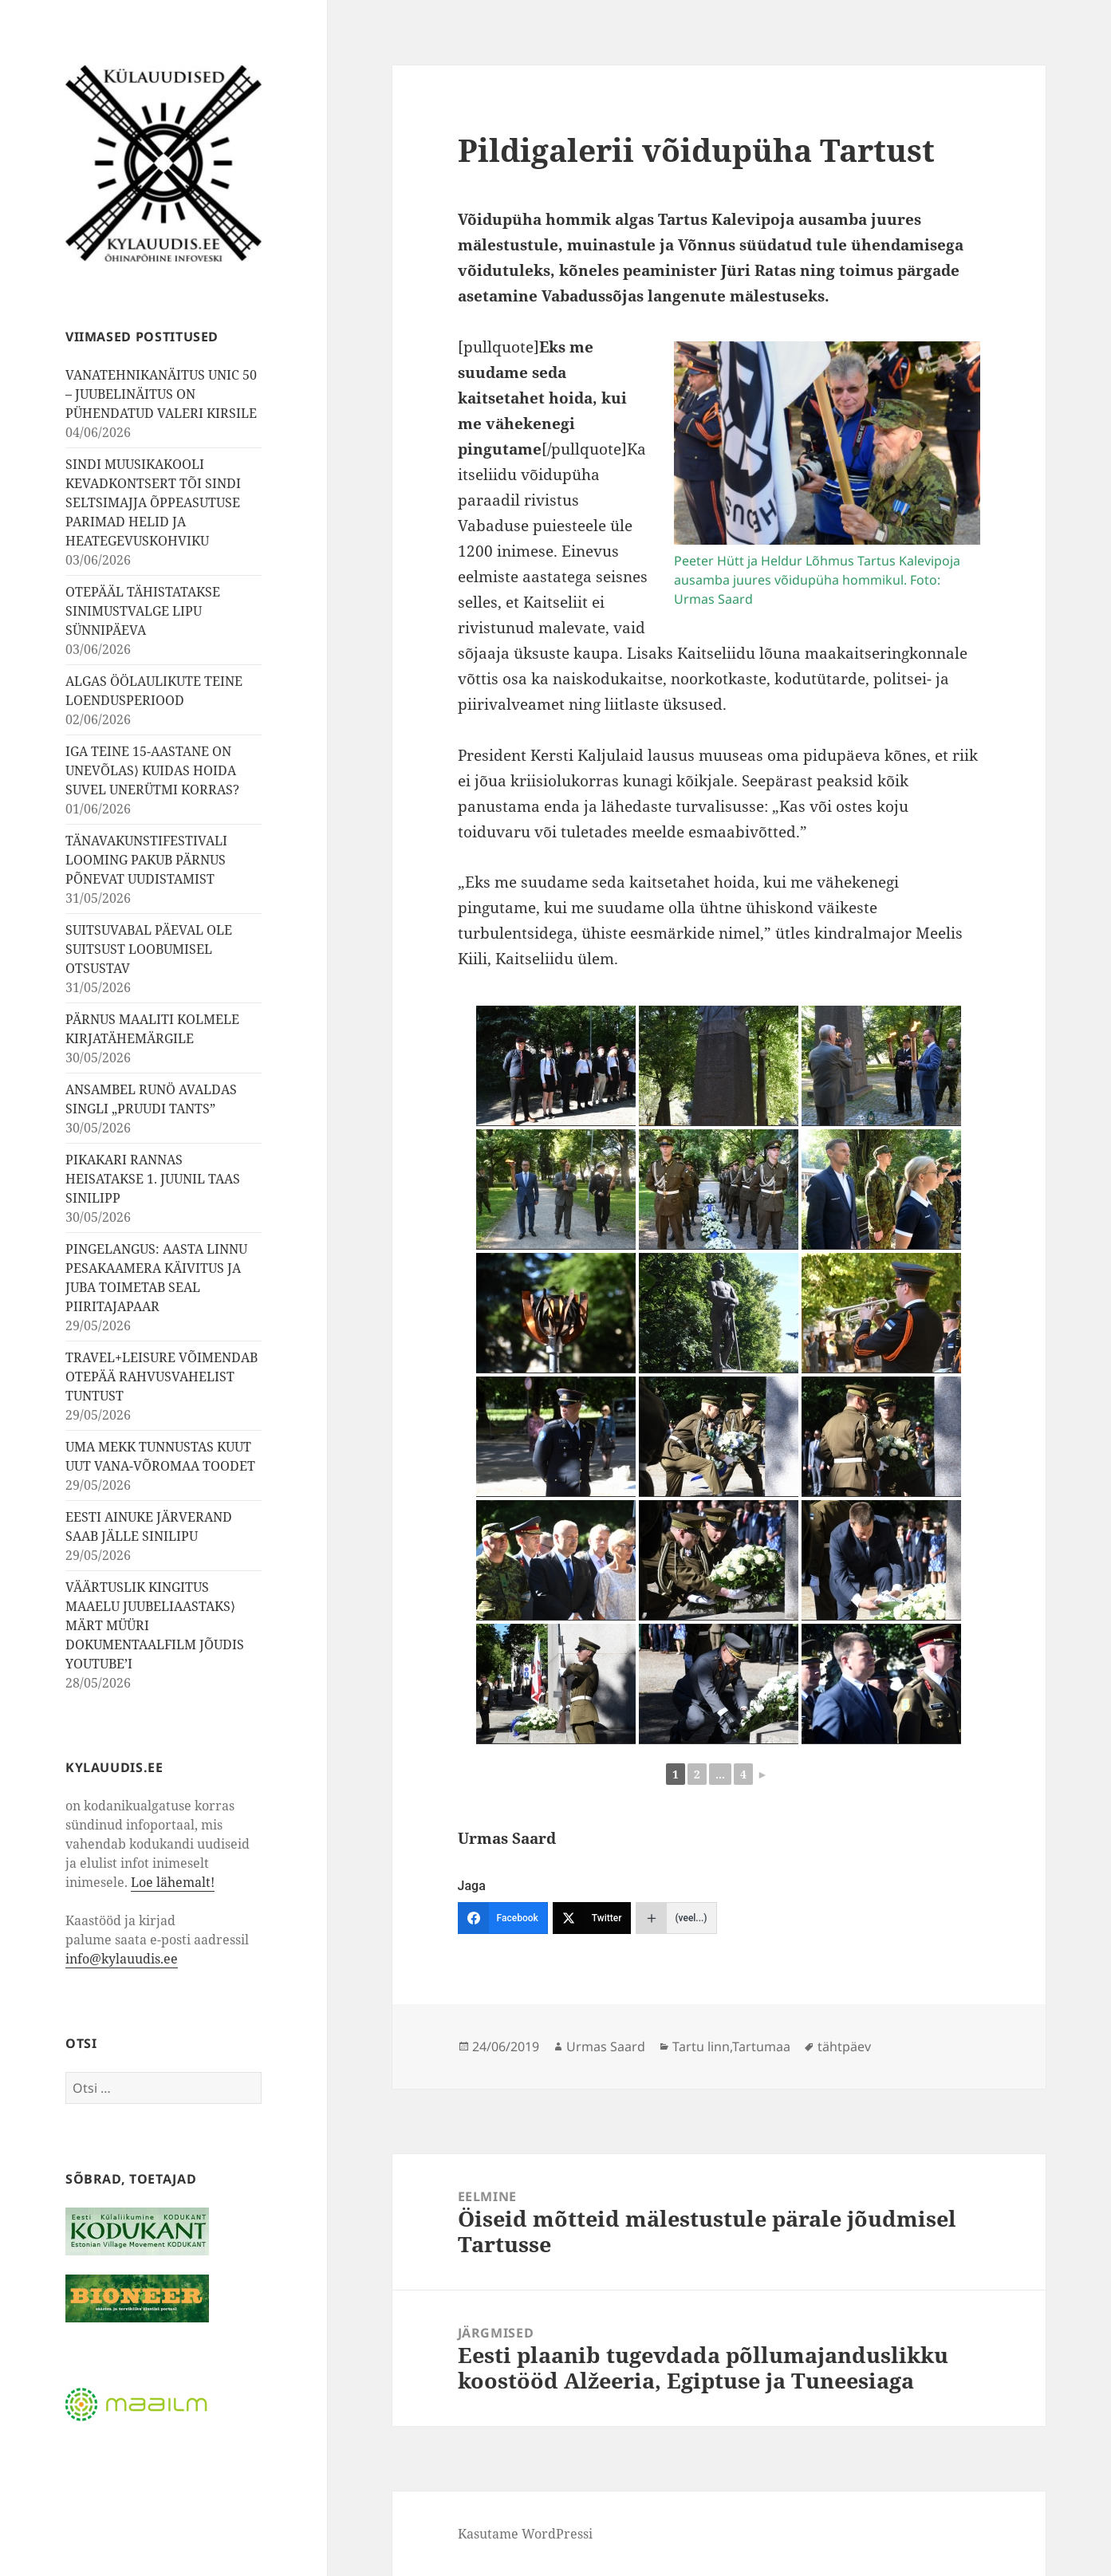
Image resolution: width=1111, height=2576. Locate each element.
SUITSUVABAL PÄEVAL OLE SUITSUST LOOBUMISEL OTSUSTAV (148, 949)
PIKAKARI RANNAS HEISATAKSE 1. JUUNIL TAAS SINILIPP (152, 1179)
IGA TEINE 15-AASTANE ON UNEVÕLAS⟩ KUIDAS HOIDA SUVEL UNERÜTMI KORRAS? (152, 770)
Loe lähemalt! (173, 1882)
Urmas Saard (605, 2046)
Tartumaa (761, 2046)
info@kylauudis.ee (121, 1958)
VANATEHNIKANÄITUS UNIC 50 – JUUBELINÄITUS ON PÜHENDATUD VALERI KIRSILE (161, 394)
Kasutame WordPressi (525, 2534)
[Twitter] (592, 1918)
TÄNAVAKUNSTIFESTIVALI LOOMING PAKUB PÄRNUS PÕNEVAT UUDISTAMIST (146, 860)
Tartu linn (701, 2046)
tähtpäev (844, 2046)
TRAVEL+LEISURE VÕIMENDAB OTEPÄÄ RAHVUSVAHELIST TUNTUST (161, 1376)
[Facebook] (503, 1918)
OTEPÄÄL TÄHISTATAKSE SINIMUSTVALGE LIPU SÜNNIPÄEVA (142, 611)
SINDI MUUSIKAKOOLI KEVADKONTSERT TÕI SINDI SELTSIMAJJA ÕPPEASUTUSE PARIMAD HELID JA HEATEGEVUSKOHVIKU (153, 502)
